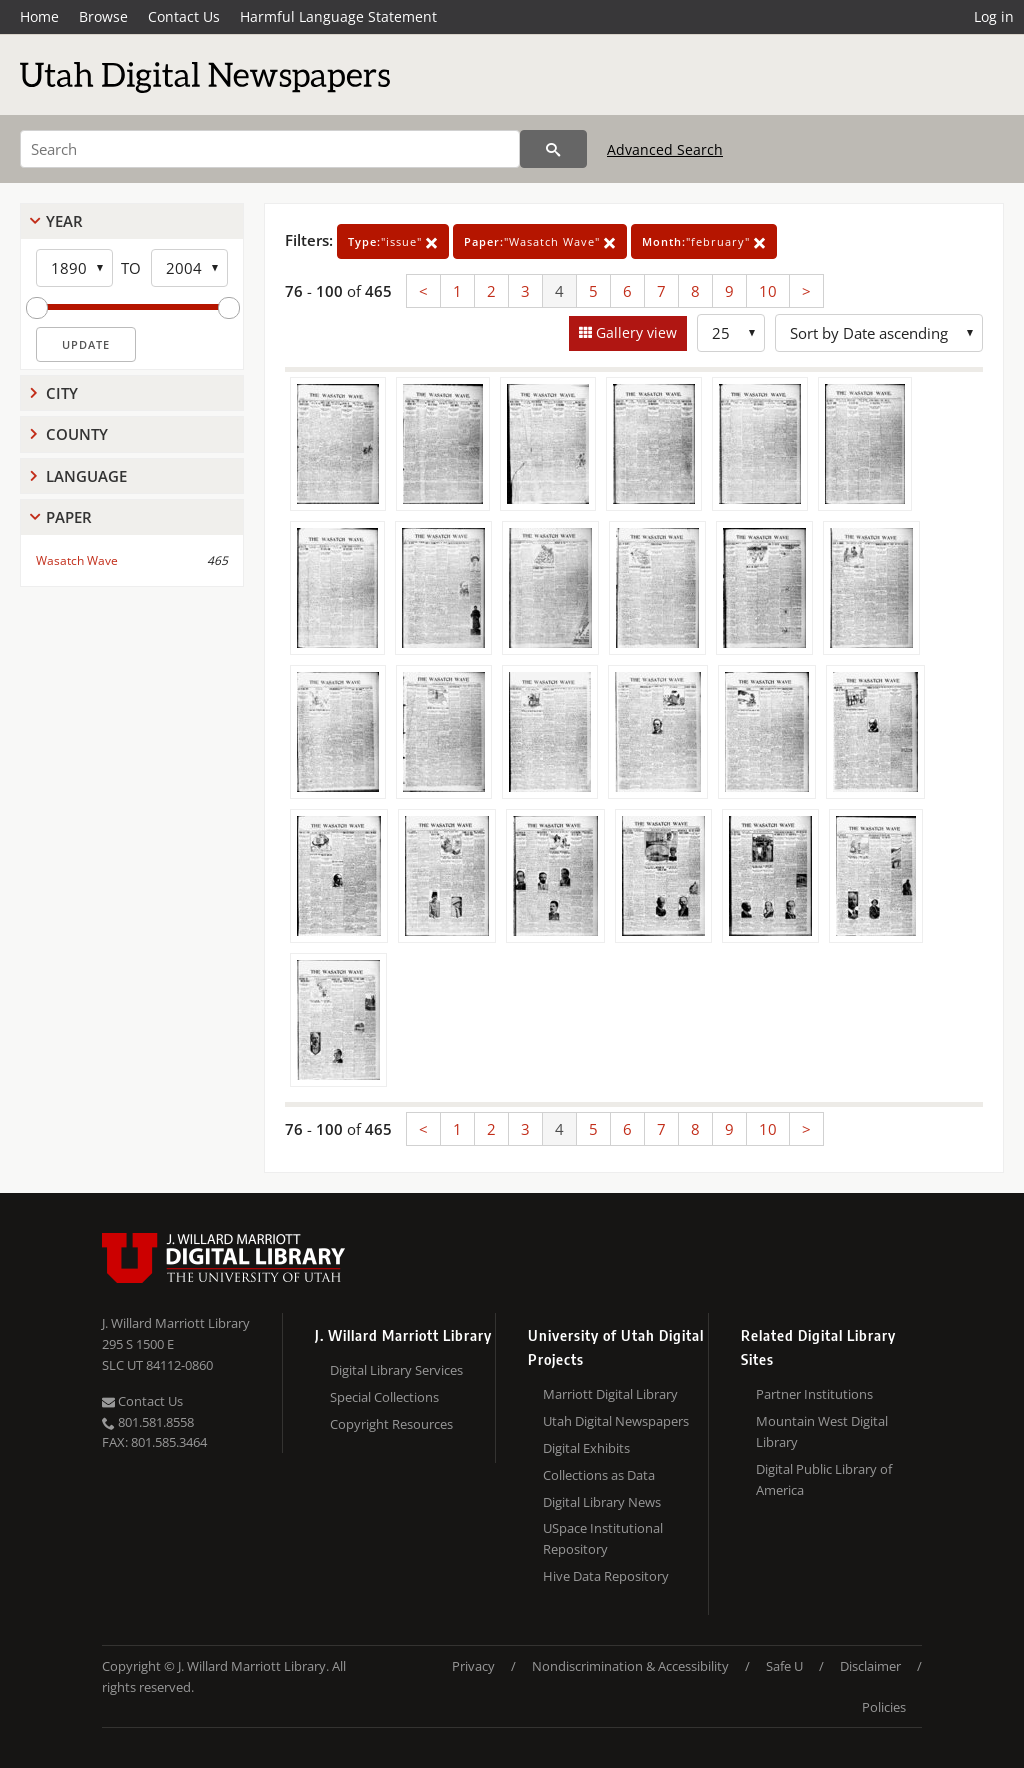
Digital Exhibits (586, 1448)
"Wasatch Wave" (540, 241)
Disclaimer (870, 1666)
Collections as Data (599, 1475)
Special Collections (384, 1397)
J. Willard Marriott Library (176, 1323)
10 (768, 291)
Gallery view (634, 332)
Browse (103, 16)
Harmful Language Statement (338, 16)
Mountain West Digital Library (822, 1431)
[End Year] (189, 268)
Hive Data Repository (606, 1576)
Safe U (784, 1666)
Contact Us (184, 16)
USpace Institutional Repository (603, 1538)
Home (39, 16)
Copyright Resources (391, 1424)
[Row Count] (731, 333)
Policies (884, 1707)
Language (86, 476)
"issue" (393, 241)
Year (64, 221)
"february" (704, 241)
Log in (994, 16)
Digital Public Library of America (824, 1479)
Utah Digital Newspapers (616, 1421)
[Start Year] (74, 268)
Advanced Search (665, 149)
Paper (69, 517)
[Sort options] (879, 333)
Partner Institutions (814, 1394)
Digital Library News (602, 1502)
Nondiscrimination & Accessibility (630, 1666)
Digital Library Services (396, 1370)
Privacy (473, 1666)
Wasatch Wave (77, 560)
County (77, 434)
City (62, 393)
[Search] (270, 149)
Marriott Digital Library (610, 1394)
